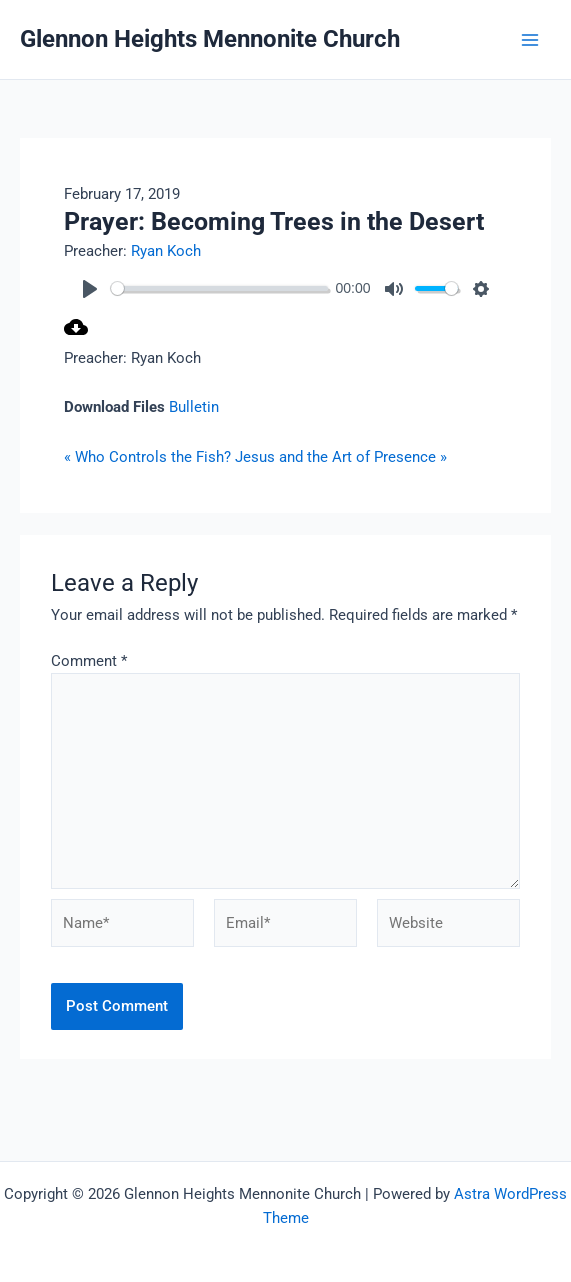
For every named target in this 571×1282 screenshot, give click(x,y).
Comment (89, 661)
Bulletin (194, 407)
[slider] (219, 288)
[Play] (90, 289)
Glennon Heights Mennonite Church (210, 39)
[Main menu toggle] (530, 40)
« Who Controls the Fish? (147, 457)
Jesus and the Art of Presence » (341, 457)
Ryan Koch (166, 251)
